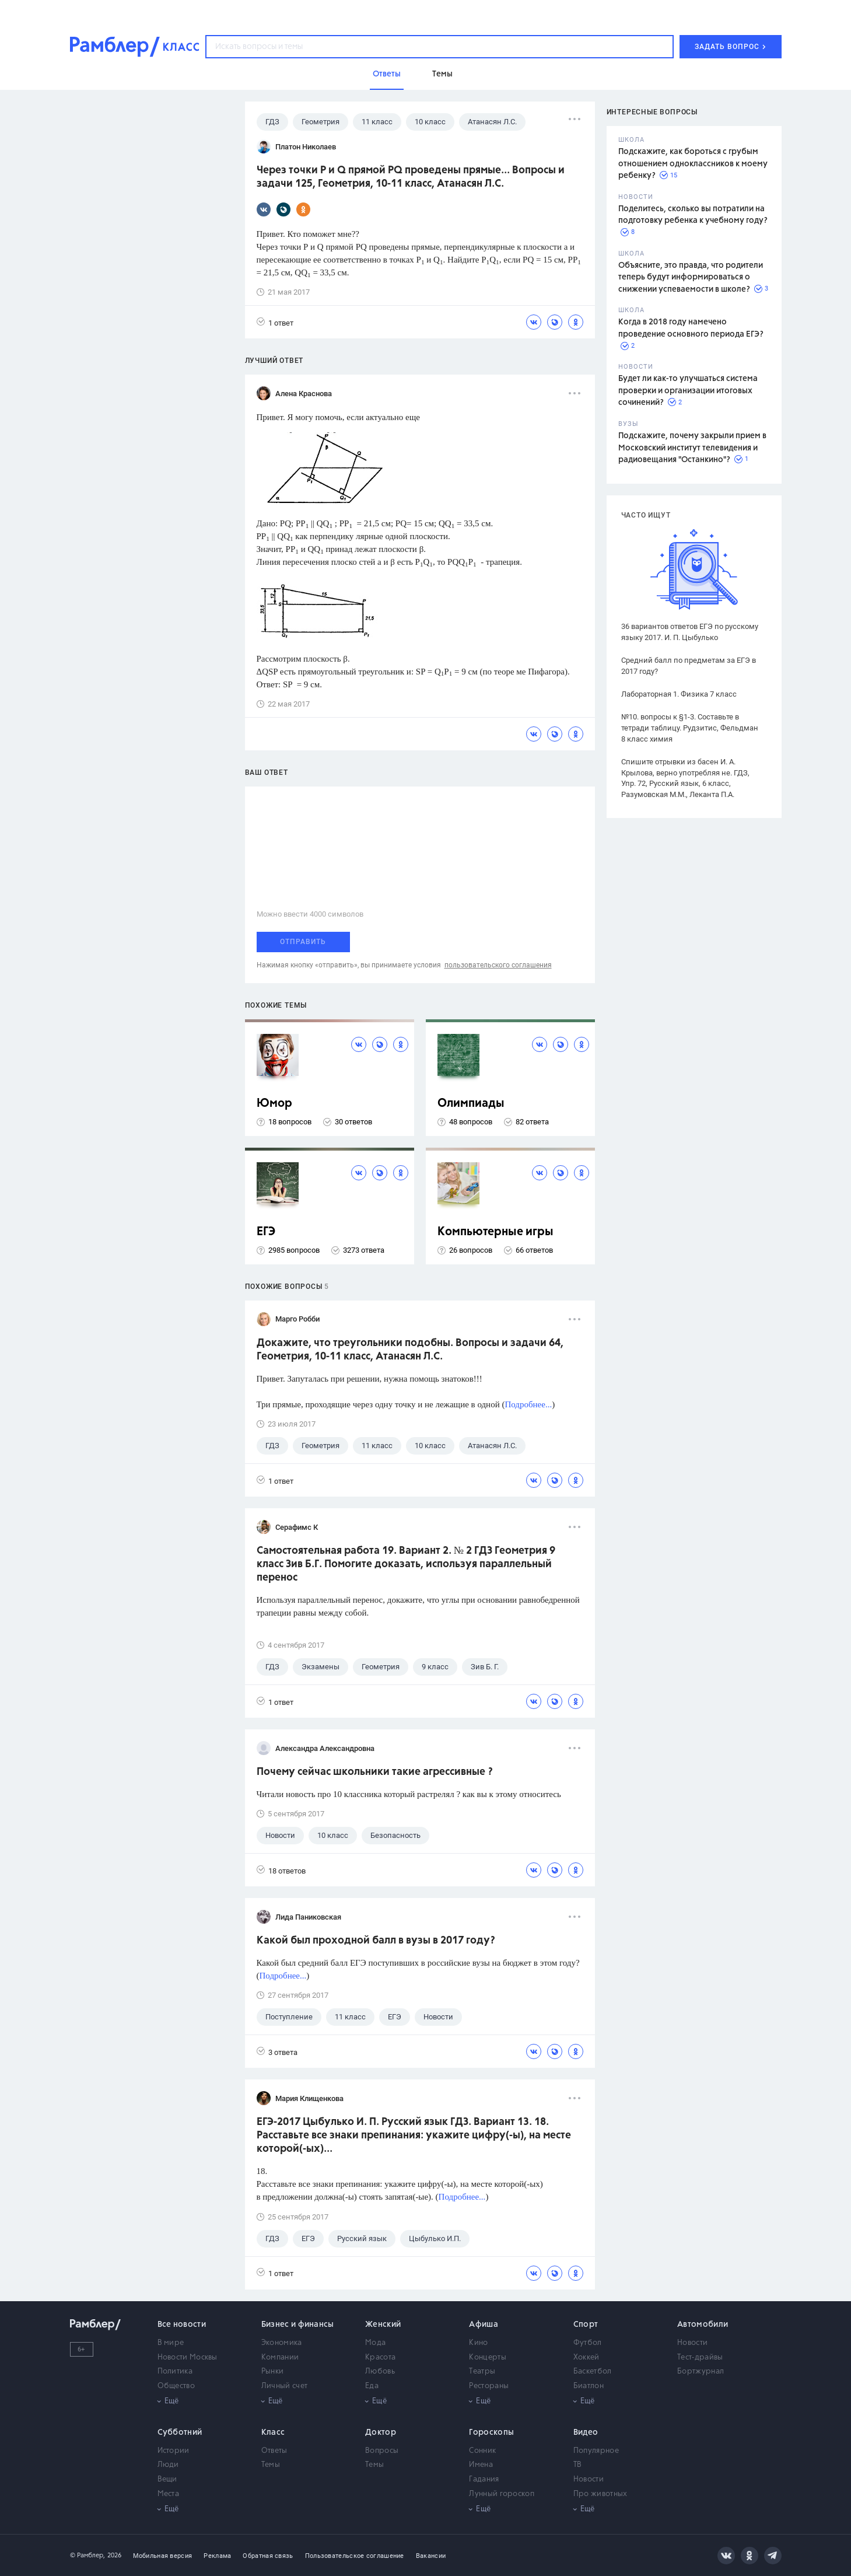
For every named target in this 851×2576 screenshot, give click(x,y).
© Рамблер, (87, 2555)
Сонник (482, 2451)
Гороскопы (491, 2432)
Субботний (179, 2432)
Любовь (380, 2371)
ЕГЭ (266, 1232)
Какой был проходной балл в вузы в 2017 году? (376, 1940)
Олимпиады (471, 1103)
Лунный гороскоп (501, 2494)
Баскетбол (592, 2371)
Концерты (487, 2357)
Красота (380, 2357)
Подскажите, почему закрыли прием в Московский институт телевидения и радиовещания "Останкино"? (692, 448)
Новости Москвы (187, 2357)
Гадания (484, 2479)
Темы (270, 2465)
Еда (372, 2386)
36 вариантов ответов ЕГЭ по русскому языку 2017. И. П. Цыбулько (689, 632)
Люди (168, 2465)
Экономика (281, 2343)
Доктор (380, 2432)
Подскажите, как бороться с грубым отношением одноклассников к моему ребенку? (693, 164)
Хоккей (586, 2357)
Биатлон (588, 2386)
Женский (383, 2324)
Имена (481, 2465)
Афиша (483, 2324)
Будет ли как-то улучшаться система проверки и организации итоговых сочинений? (688, 391)
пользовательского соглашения (498, 965)
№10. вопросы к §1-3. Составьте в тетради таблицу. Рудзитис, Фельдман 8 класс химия (689, 727)
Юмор (274, 1103)
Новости (692, 2343)
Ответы (274, 2451)
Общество (176, 2386)
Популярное (596, 2451)
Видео (585, 2432)
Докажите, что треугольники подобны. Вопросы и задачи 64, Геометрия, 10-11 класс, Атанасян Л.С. (410, 1350)
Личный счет (284, 2386)
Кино (478, 2343)
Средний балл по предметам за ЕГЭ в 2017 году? (688, 666)
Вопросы (381, 2451)
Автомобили (702, 2324)
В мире (170, 2343)
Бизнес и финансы (297, 2324)
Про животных (600, 2494)
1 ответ (275, 322)
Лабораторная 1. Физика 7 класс (679, 694)
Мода (375, 2343)
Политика (174, 2371)
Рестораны (489, 2386)
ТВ (577, 2465)
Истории (173, 2451)
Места (168, 2494)
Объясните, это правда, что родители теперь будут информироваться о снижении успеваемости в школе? (690, 277)
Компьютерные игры (495, 1232)
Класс (273, 2432)
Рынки (272, 2371)
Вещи (167, 2479)
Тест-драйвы (700, 2357)
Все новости (181, 2324)
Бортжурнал (700, 2371)
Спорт (585, 2324)
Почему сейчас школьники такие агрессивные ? (375, 1772)
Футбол (587, 2343)
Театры (482, 2371)
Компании (280, 2357)
